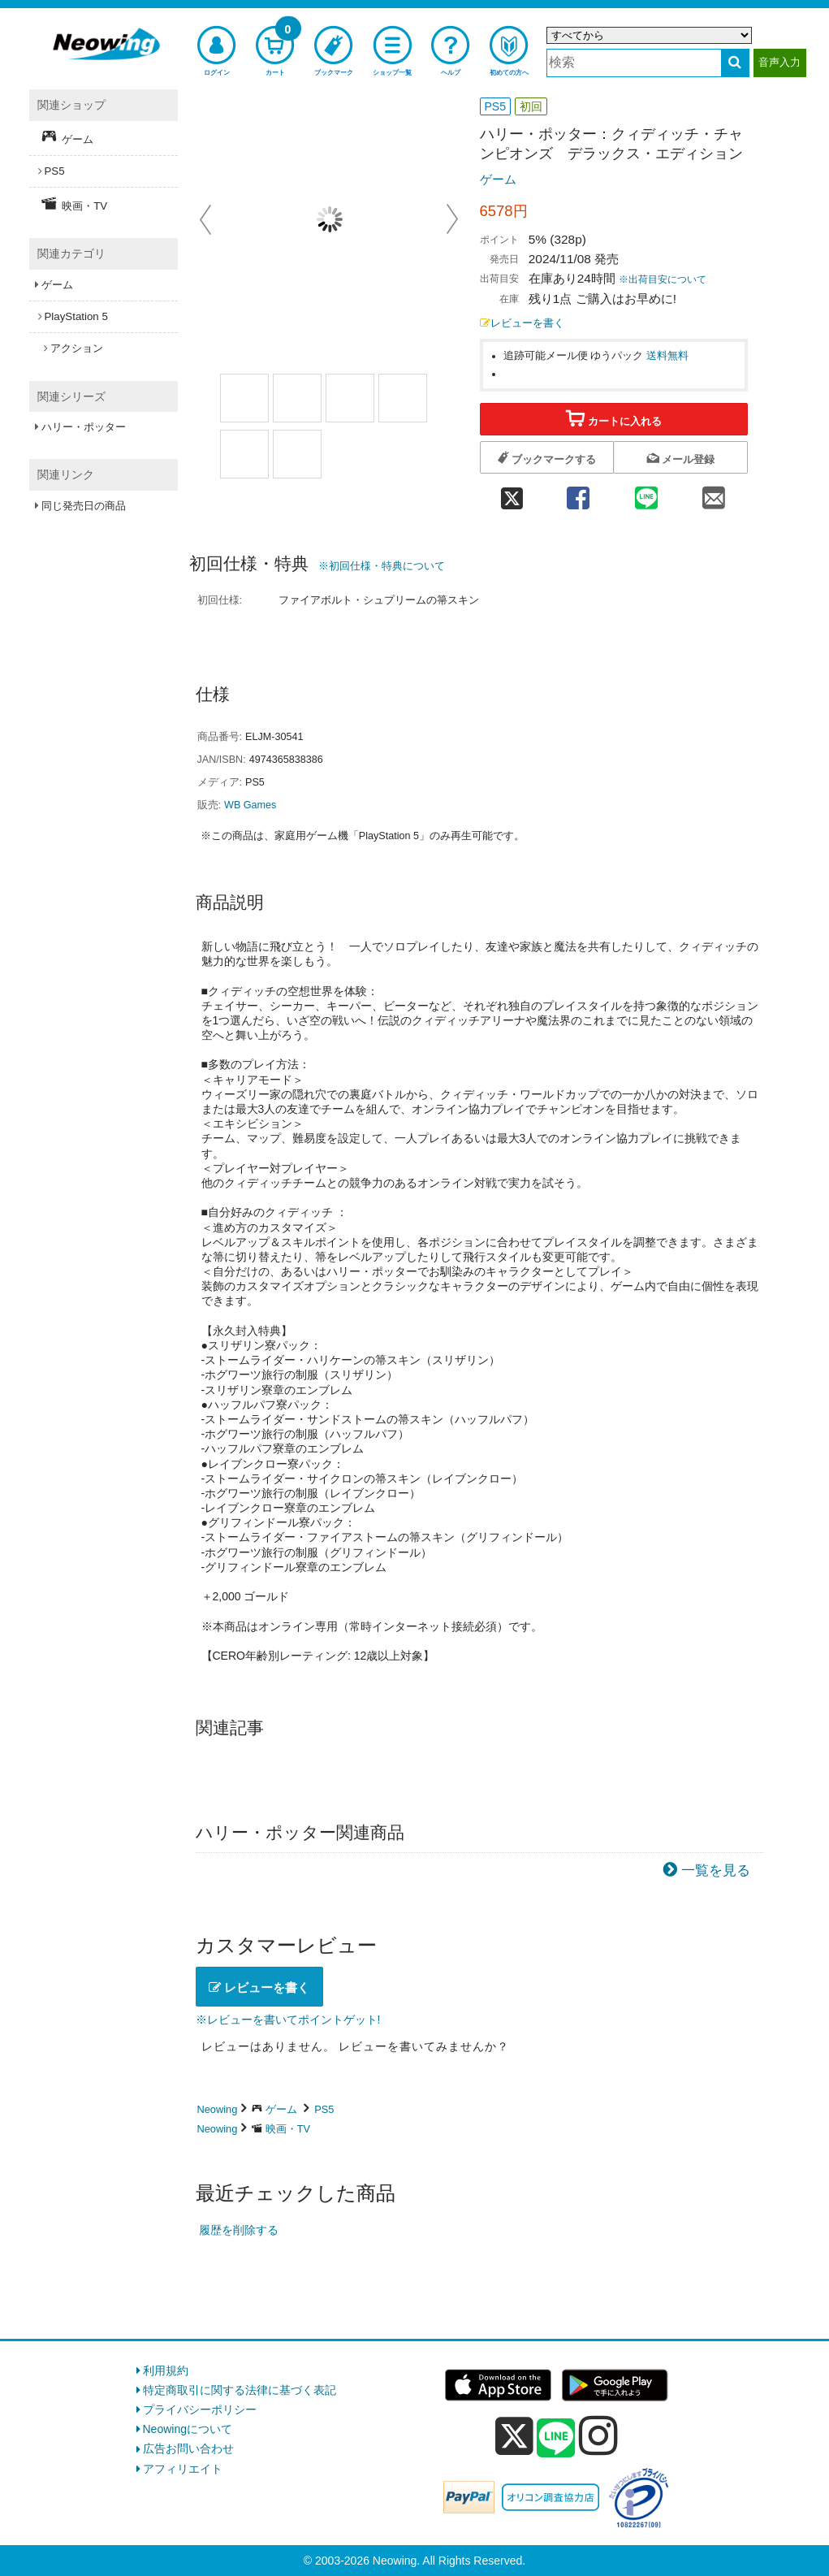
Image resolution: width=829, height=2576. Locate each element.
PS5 (324, 2109)
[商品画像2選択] (297, 398)
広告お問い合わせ (188, 2448)
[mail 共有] (713, 492)
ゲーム (498, 179)
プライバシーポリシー (200, 2409)
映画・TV (288, 2129)
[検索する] (735, 63)
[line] (556, 2438)
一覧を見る (715, 1870)
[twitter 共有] (512, 492)
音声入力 (779, 62)
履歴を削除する (238, 2229)
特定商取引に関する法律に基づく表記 (239, 2389)
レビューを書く (522, 323)
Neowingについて (187, 2428)
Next (452, 219)
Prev (207, 219)
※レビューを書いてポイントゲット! (288, 2019)
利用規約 (165, 2370)
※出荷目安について (662, 279)
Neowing (217, 2109)
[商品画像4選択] (297, 454)
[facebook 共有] (578, 492)
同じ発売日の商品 (83, 506)
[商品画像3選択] (244, 454)
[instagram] (598, 2435)
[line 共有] (646, 492)
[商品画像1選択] (244, 398)
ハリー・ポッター (83, 427)
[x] (514, 2436)
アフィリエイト (182, 2468)
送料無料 (667, 356)
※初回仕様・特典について (381, 566)
